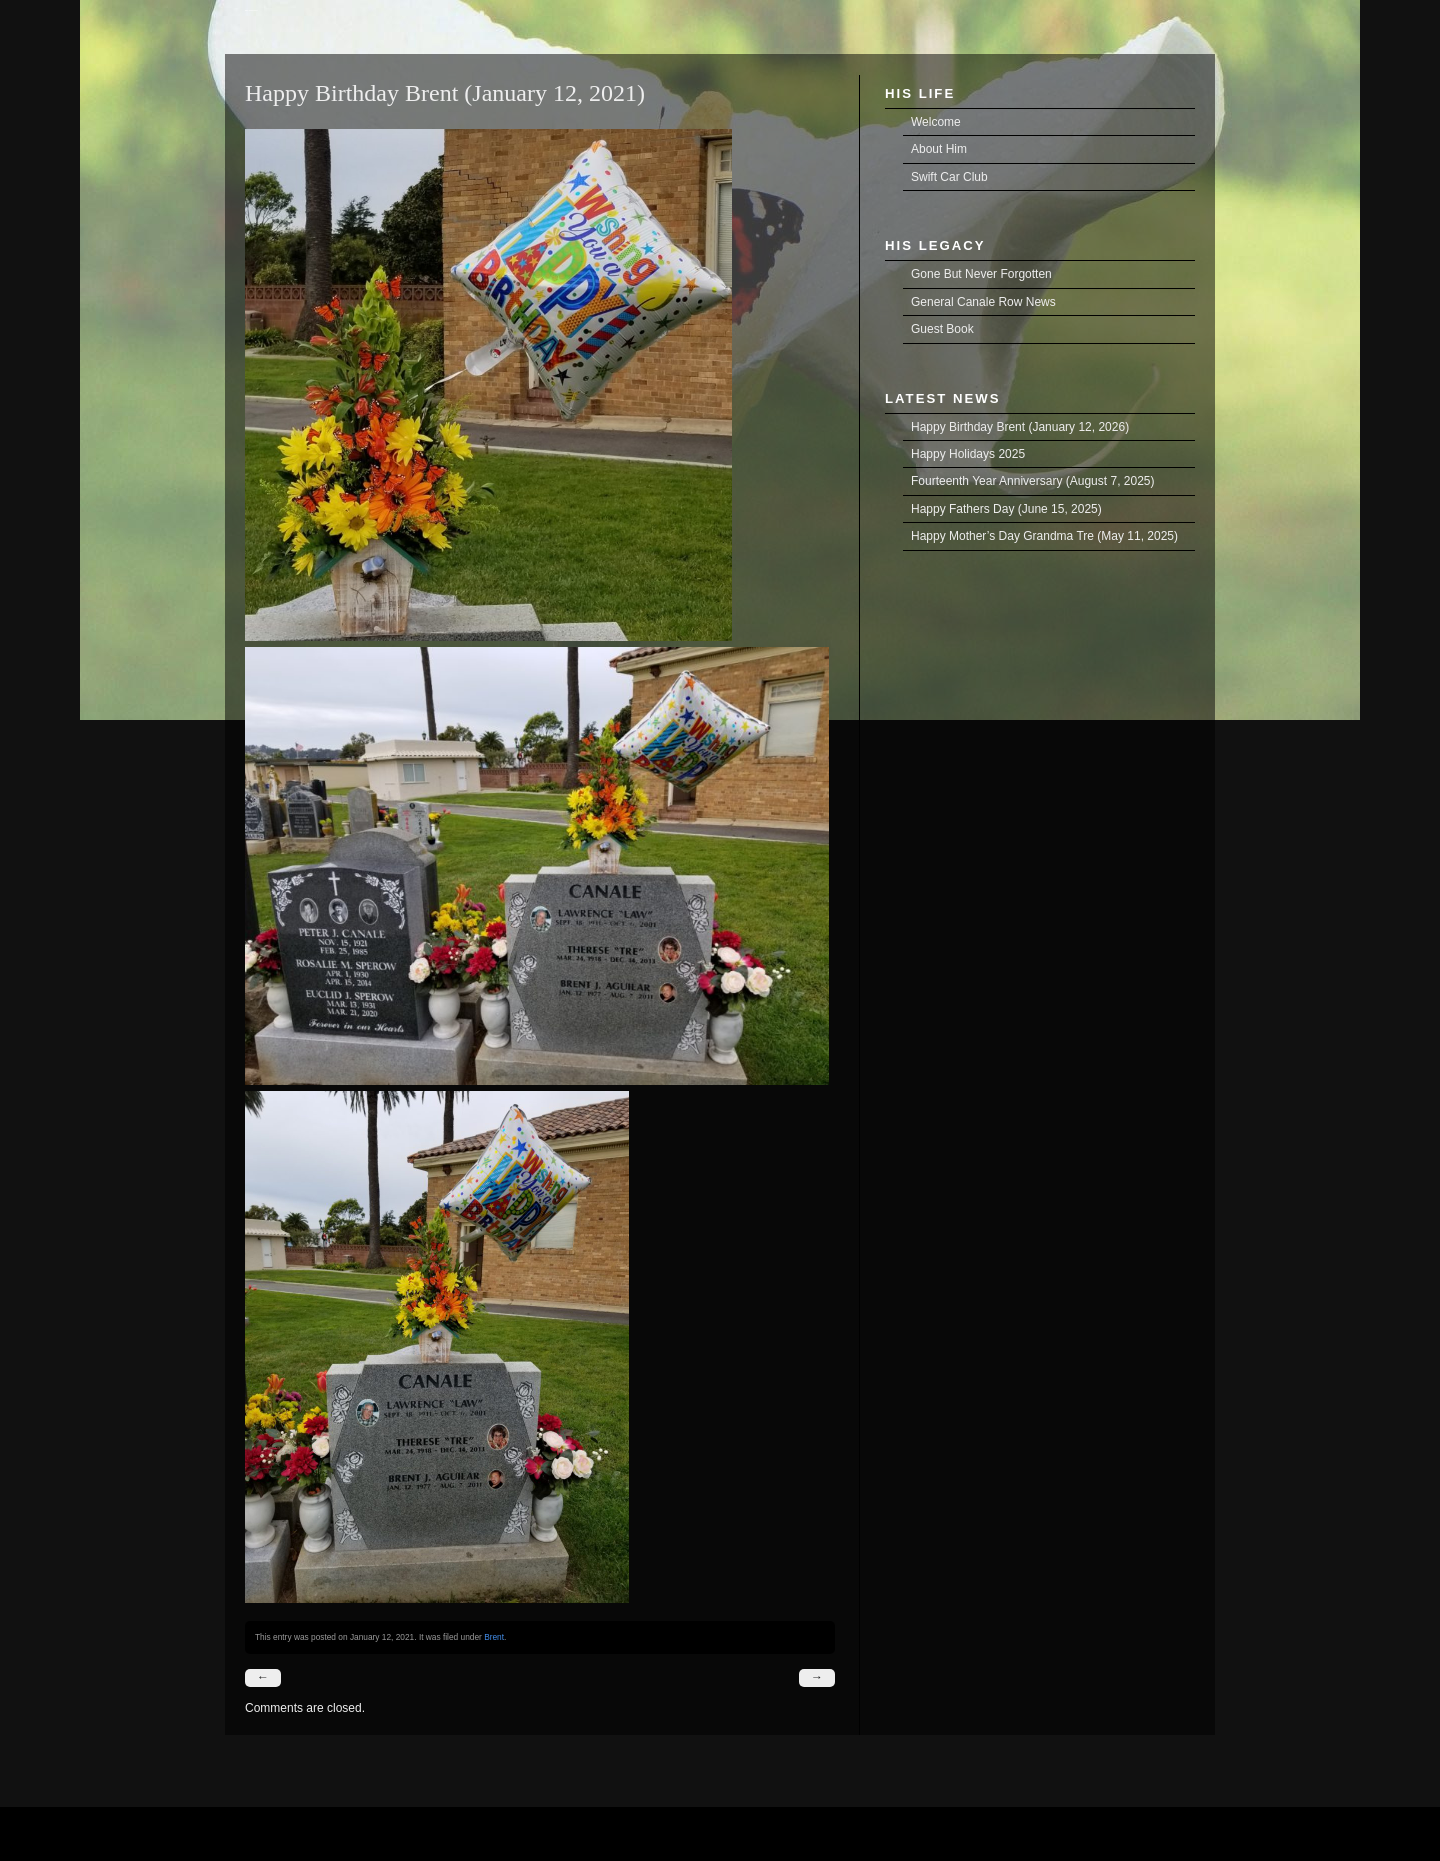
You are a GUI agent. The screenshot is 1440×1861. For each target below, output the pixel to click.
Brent (494, 1637)
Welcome (936, 122)
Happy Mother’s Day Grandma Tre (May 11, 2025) (1044, 536)
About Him (939, 149)
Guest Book (942, 329)
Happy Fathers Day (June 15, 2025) (1006, 509)
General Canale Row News (983, 302)
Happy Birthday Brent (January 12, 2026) (1020, 427)
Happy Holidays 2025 (968, 454)
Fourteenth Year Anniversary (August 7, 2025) (1033, 481)
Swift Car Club (949, 177)
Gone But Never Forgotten (981, 274)
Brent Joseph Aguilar (251, 10)
